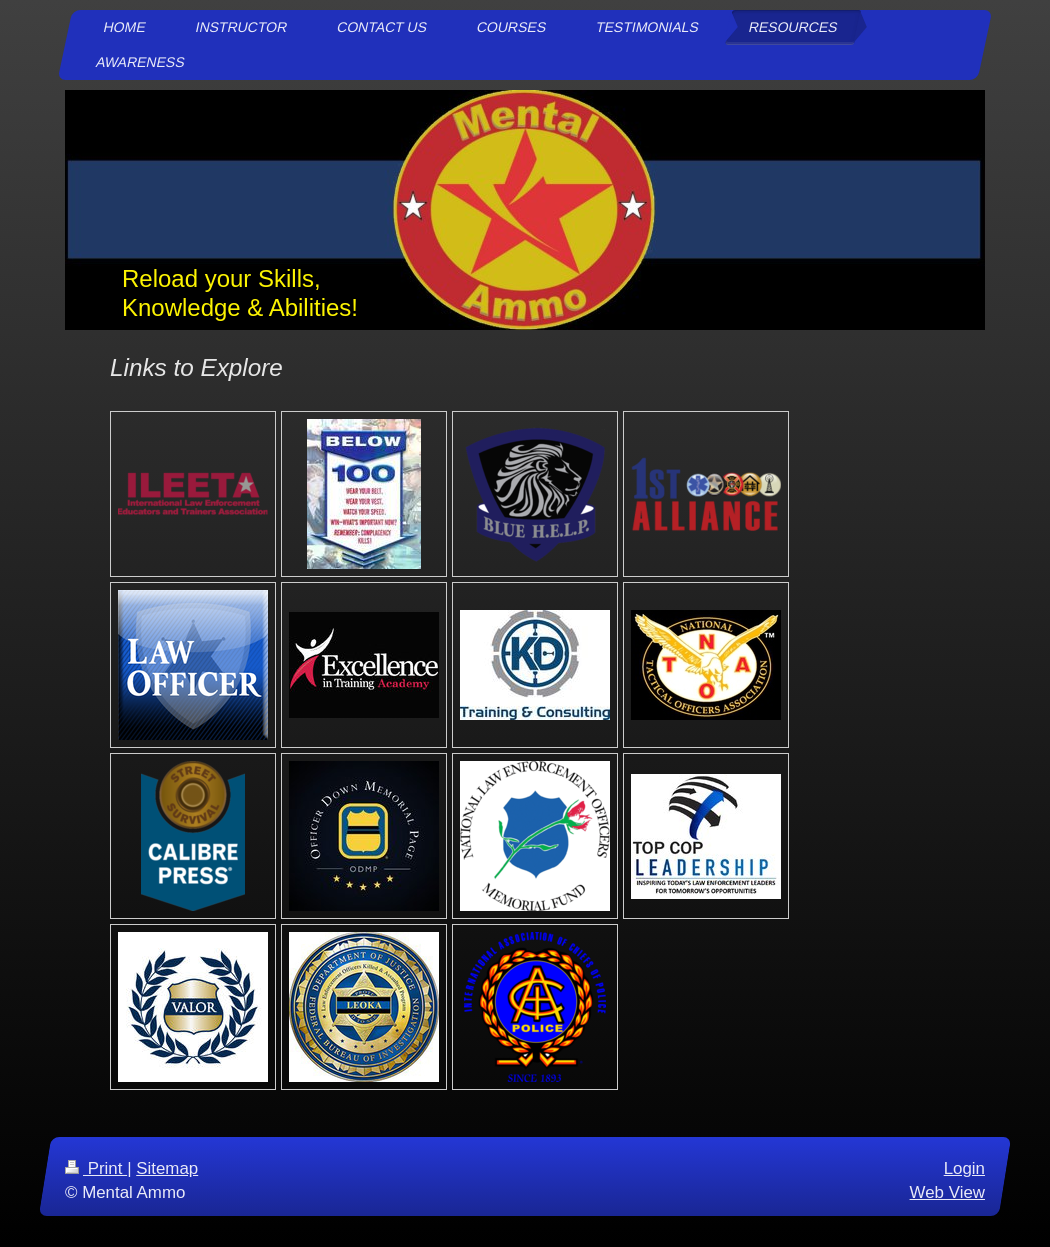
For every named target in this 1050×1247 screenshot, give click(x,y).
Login (964, 1168)
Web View (947, 1192)
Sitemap (167, 1168)
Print (96, 1168)
